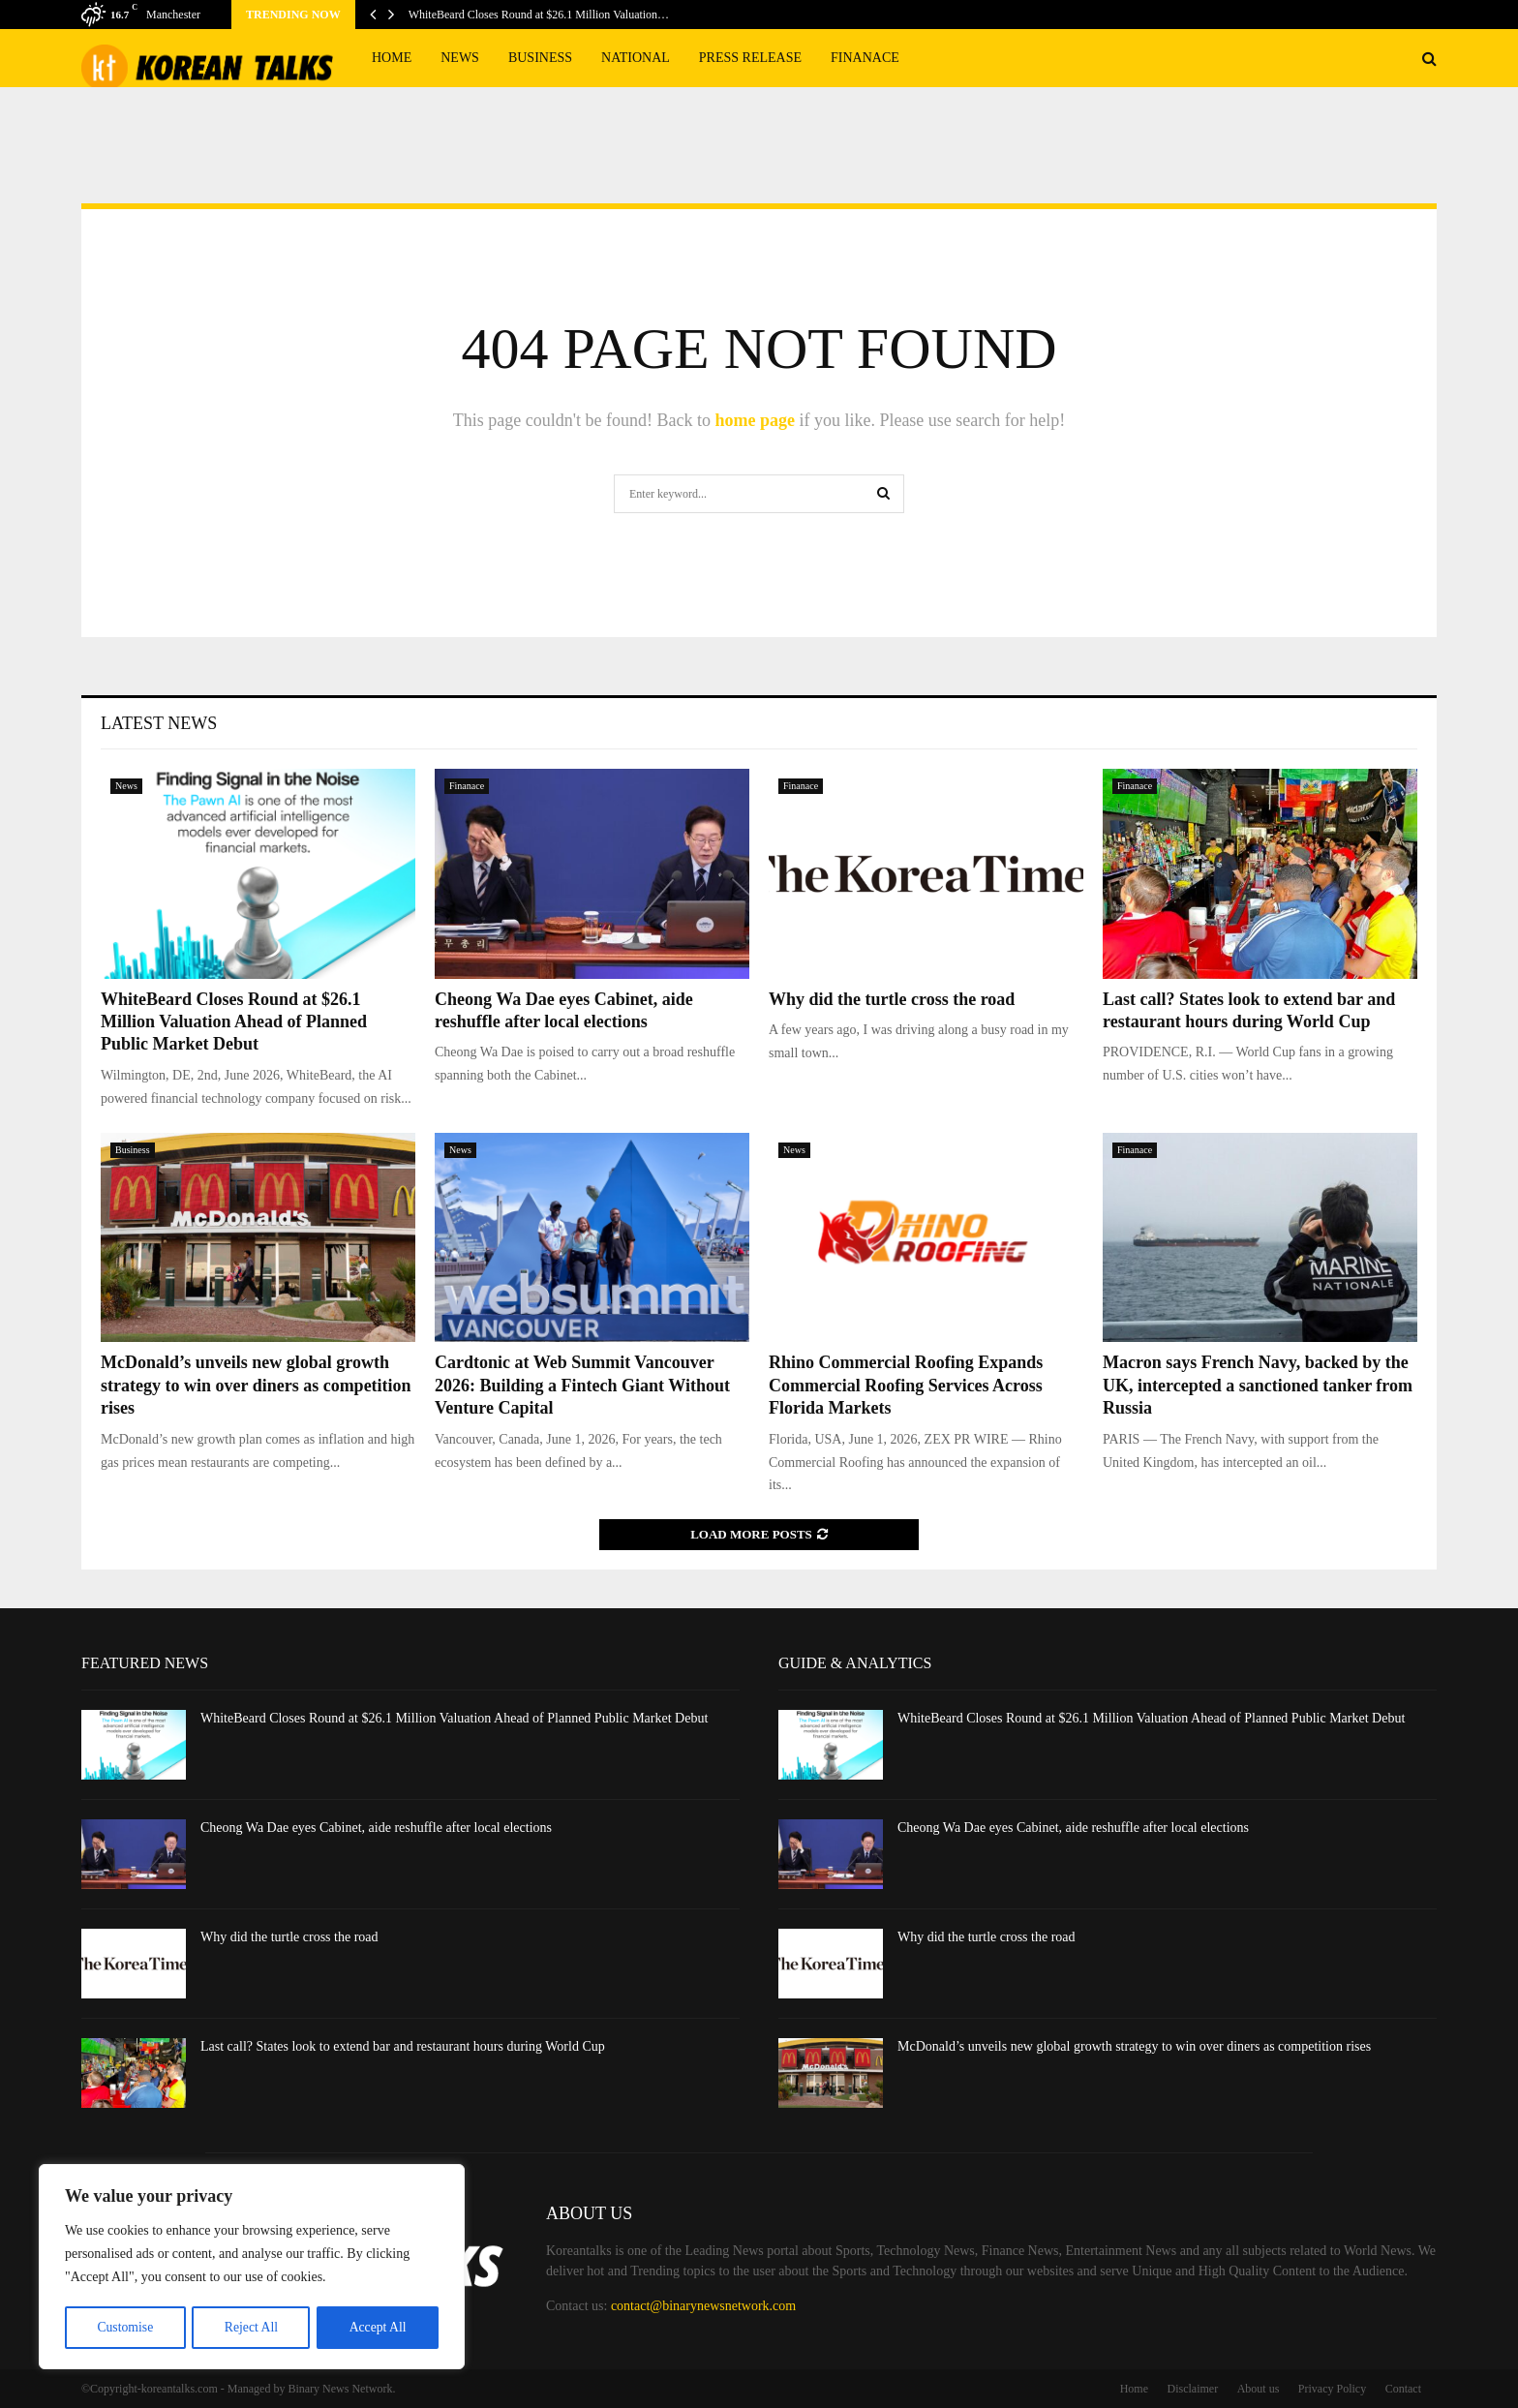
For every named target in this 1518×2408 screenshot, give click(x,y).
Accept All (378, 2327)
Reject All (251, 2327)
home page (754, 420)
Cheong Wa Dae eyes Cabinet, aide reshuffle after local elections (376, 1827)
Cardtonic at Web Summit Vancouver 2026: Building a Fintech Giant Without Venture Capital (582, 1385)
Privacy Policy (1332, 2388)
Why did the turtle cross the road (892, 999)
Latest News (159, 723)
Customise (124, 2327)
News (459, 57)
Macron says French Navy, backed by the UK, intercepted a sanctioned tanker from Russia (1257, 1385)
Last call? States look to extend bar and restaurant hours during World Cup (402, 2046)
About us (1258, 2388)
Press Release (750, 57)
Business (540, 57)
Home (391, 57)
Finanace (865, 57)
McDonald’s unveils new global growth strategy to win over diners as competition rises (256, 1385)
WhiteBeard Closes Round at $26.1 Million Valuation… (539, 14)
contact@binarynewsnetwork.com (703, 2306)
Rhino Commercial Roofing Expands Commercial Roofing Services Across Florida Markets (906, 1385)
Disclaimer (1193, 2388)
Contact (1403, 2388)
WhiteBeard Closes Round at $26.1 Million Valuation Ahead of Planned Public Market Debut (234, 1022)
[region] (252, 2267)
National (635, 57)
